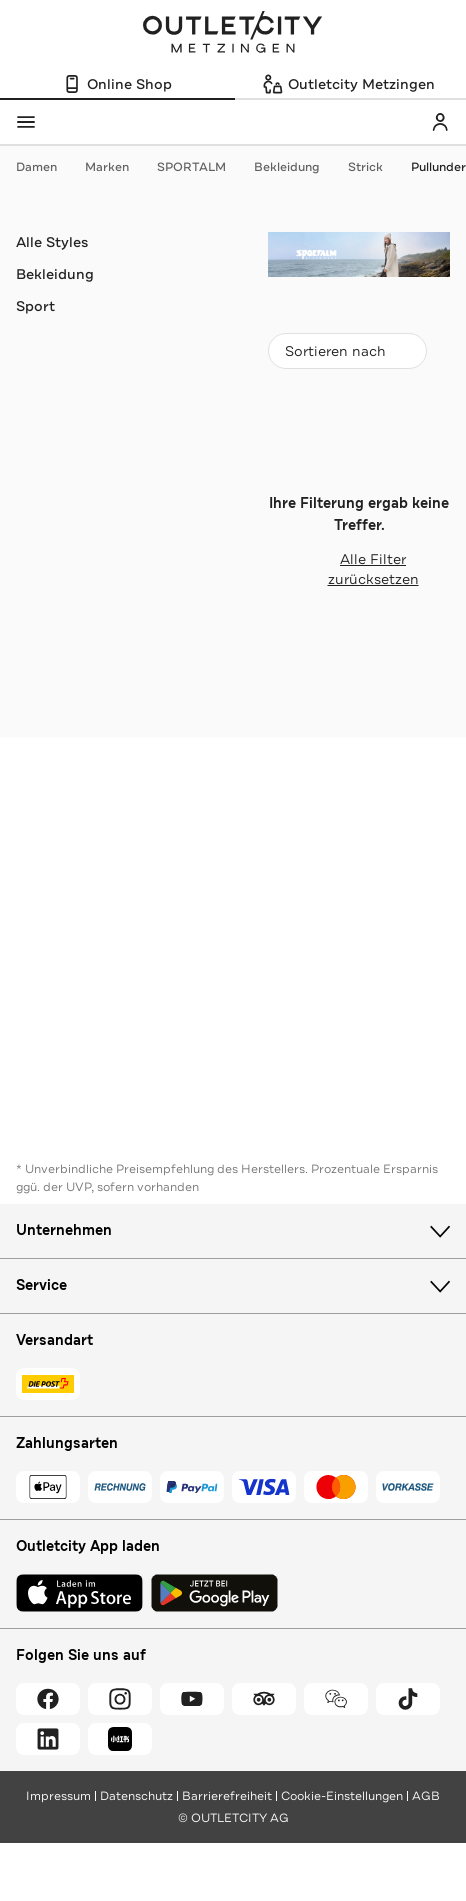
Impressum (58, 1796)
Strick (375, 167)
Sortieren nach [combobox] (347, 355)
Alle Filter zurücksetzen (343, 569)
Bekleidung (297, 167)
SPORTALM (201, 167)
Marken (117, 167)
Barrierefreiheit (227, 1796)
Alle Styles (52, 242)
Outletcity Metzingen (233, 34)
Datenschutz (136, 1796)
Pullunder (438, 167)
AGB (426, 1796)
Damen (46, 167)
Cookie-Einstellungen (342, 1796)
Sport (35, 306)
